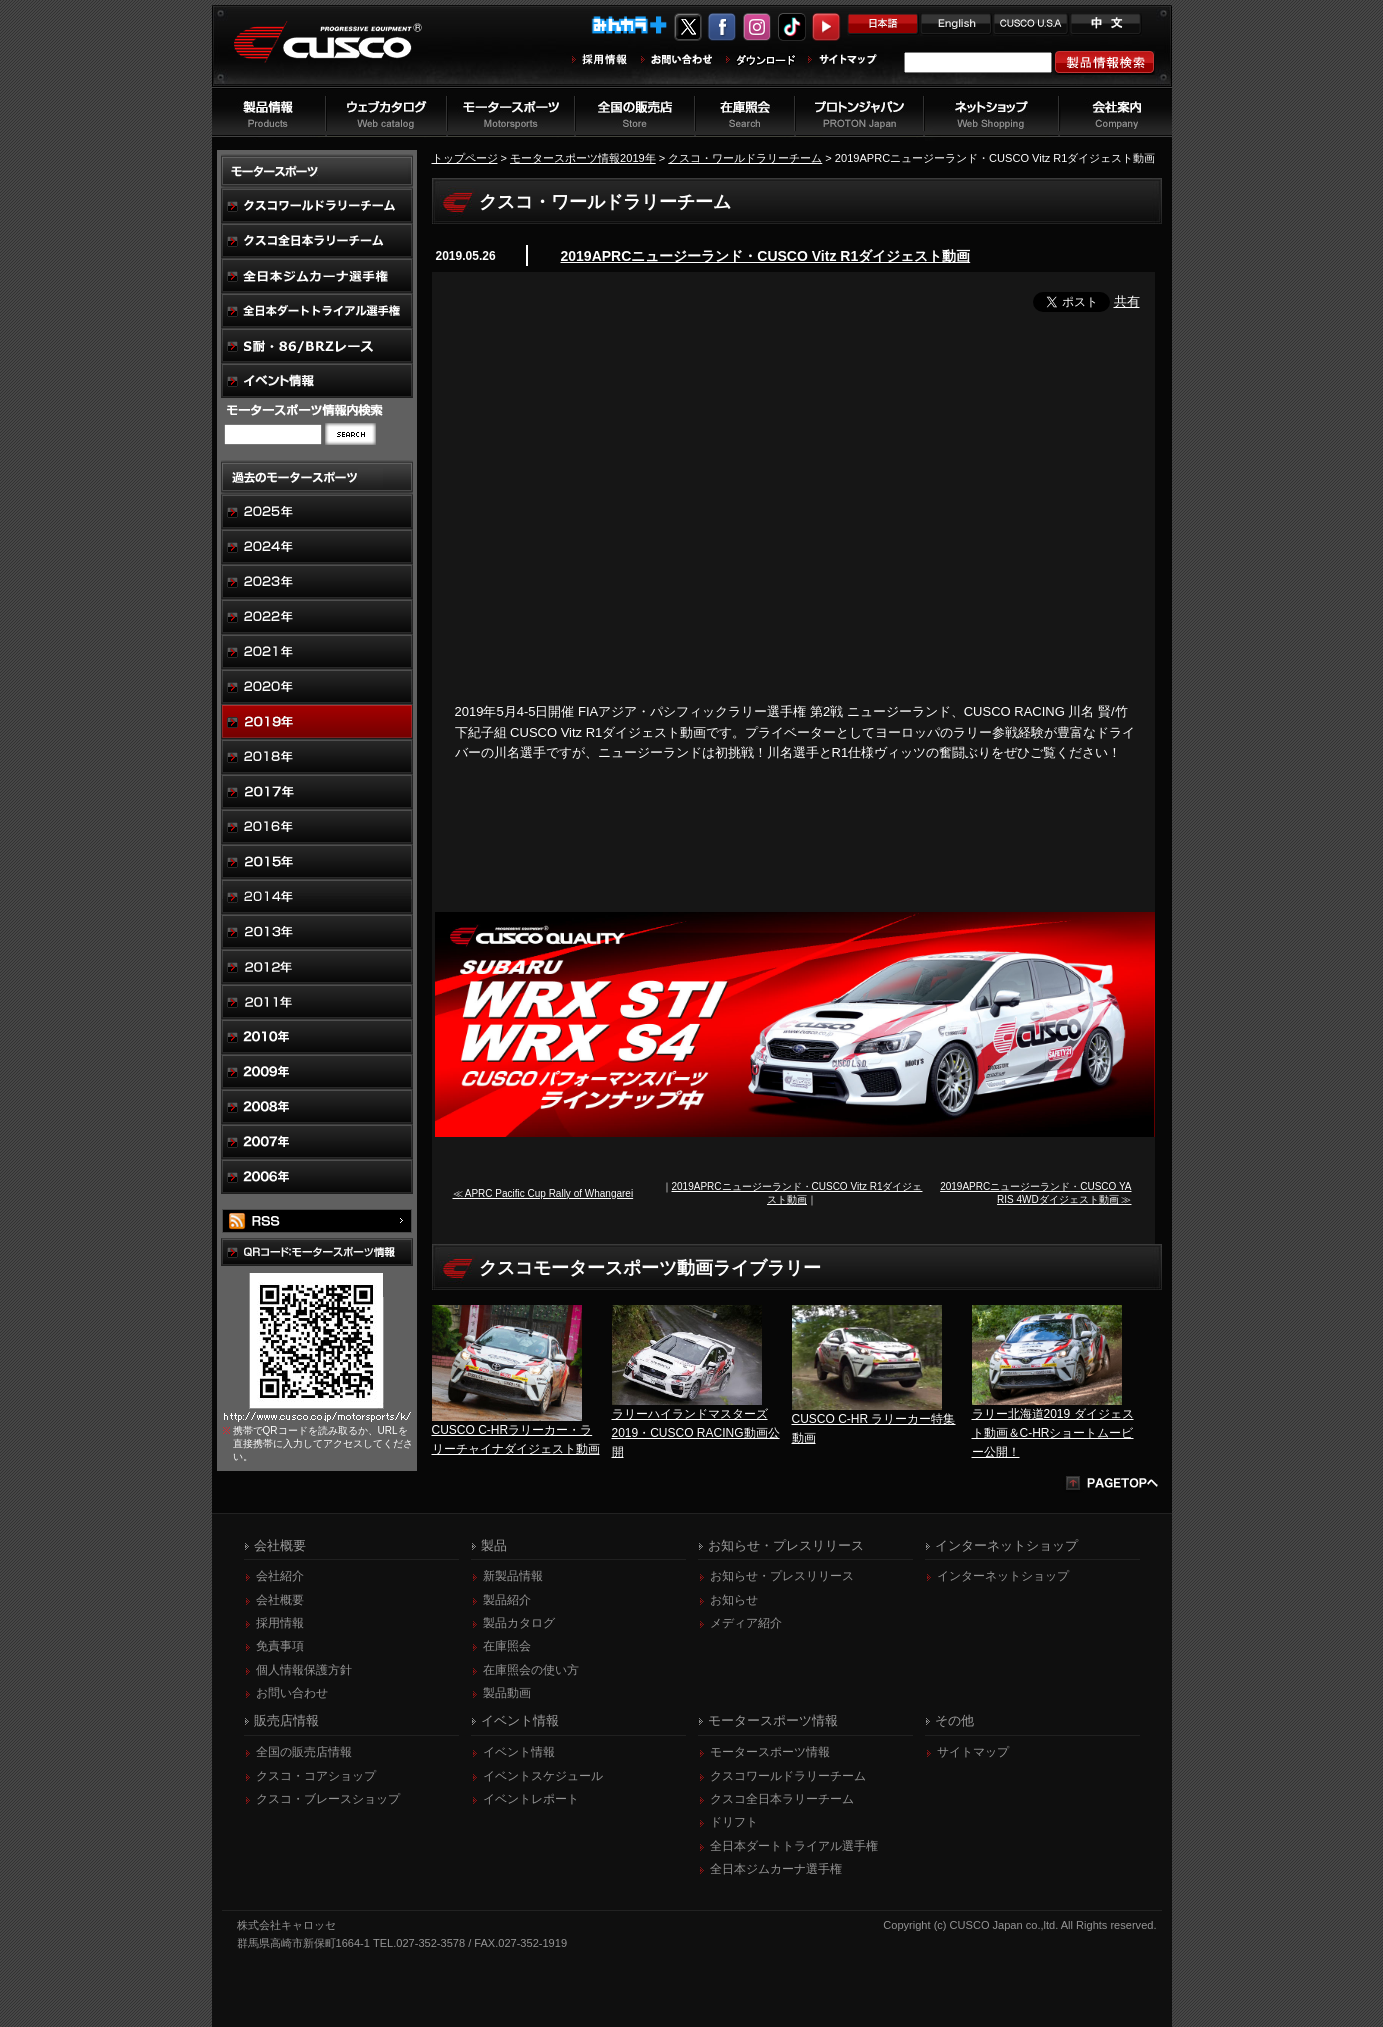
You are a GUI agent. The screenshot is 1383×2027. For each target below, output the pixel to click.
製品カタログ (519, 1623)
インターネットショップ (1003, 1576)
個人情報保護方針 (304, 1670)
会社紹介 (280, 1576)
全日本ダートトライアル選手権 (794, 1846)
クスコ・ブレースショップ (328, 1799)
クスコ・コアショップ (316, 1776)
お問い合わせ (292, 1693)
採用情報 (280, 1623)
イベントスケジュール (543, 1776)
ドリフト (734, 1822)
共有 (1127, 301)
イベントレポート (531, 1799)
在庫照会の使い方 (531, 1670)
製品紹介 (507, 1600)
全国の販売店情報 (304, 1752)
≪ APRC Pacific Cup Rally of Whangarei (543, 1193)
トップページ (465, 158)
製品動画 (507, 1693)
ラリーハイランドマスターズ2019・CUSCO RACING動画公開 (696, 1433)
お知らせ (734, 1600)
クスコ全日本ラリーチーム (782, 1799)
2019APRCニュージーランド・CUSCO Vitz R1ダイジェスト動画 (766, 256)
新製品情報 (513, 1576)
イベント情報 (519, 1752)
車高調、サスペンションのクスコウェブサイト (343, 53)
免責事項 (280, 1646)
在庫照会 (507, 1646)
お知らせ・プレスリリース (782, 1576)
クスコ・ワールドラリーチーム (745, 158)
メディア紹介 (746, 1623)
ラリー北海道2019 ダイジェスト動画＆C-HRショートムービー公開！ (1053, 1433)
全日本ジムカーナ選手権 (776, 1869)
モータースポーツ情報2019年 (583, 158)
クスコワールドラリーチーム (788, 1776)
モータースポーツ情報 (770, 1752)
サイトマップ (973, 1752)
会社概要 (280, 1600)
